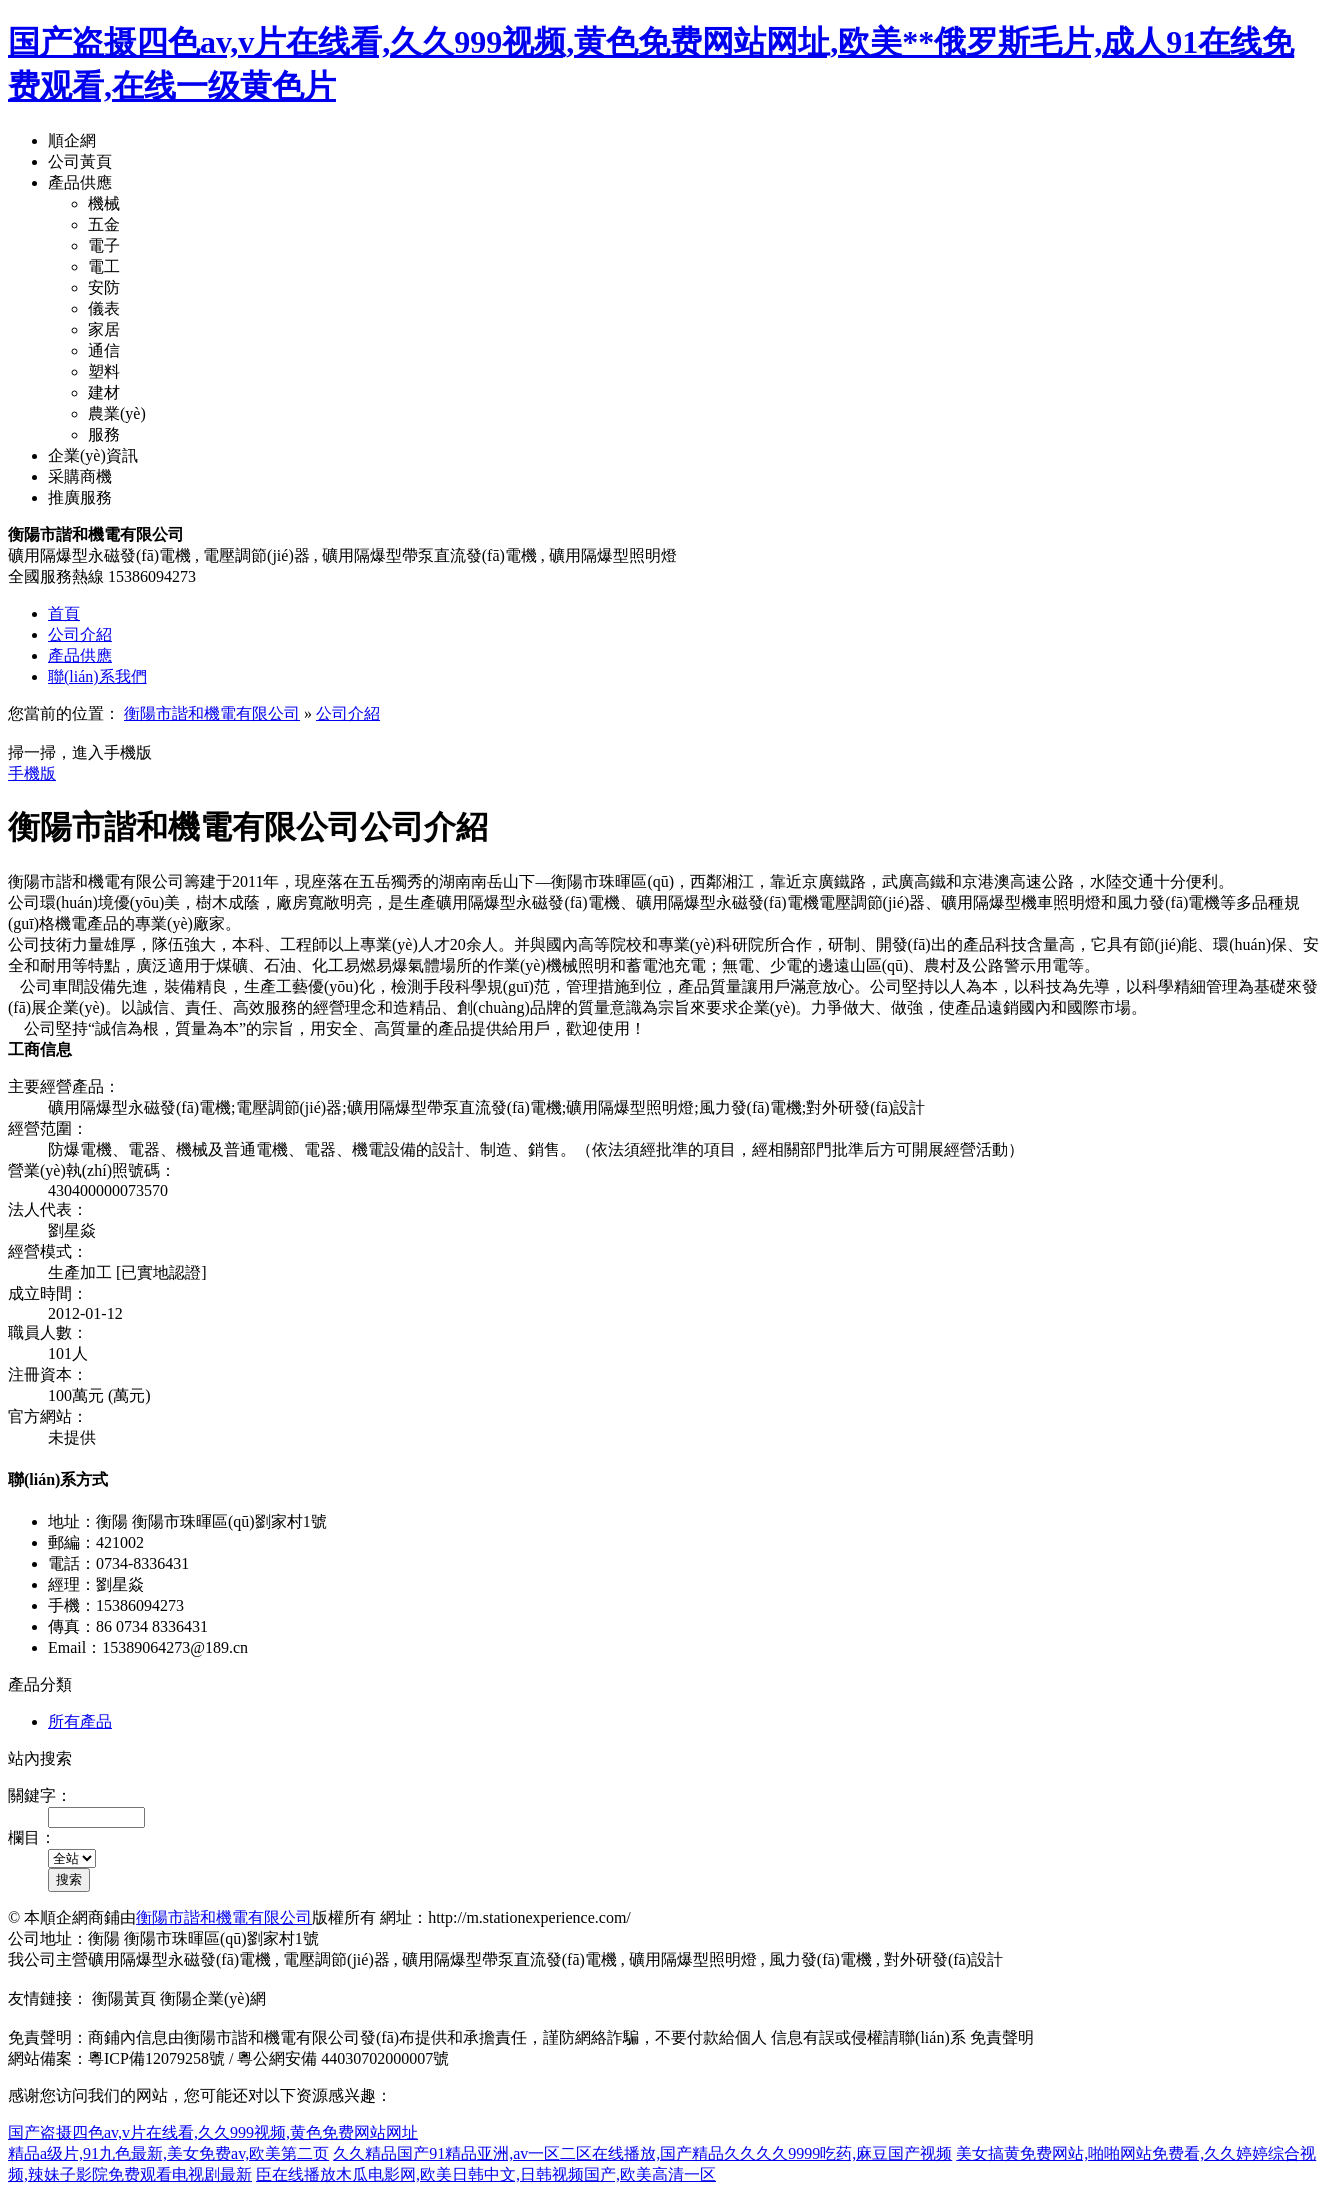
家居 (104, 329)
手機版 (32, 773)
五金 (104, 224)
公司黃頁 (80, 161)
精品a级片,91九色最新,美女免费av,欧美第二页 (168, 2153)
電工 (104, 266)
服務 (104, 434)
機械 (104, 203)
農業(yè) (117, 413)
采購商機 (80, 476)
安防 (104, 287)
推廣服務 (80, 497)
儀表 (104, 308)
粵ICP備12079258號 (156, 2058)
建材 (104, 392)
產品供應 (80, 182)
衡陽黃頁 (124, 1998)
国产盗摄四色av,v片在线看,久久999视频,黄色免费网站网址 (213, 2132)
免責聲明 (1002, 2037)
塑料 (104, 371)
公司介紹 (80, 634)
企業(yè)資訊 (93, 455)
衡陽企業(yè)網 (213, 1998)
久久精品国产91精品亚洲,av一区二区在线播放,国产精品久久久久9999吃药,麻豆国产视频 (642, 2153)
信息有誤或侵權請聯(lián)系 (868, 2037)
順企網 (72, 140)
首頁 (64, 613)
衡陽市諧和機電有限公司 (212, 713)
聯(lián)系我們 (97, 676)
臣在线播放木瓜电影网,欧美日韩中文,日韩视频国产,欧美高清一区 (486, 2174)
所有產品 (80, 1721)
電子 (104, 245)
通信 (104, 350)
